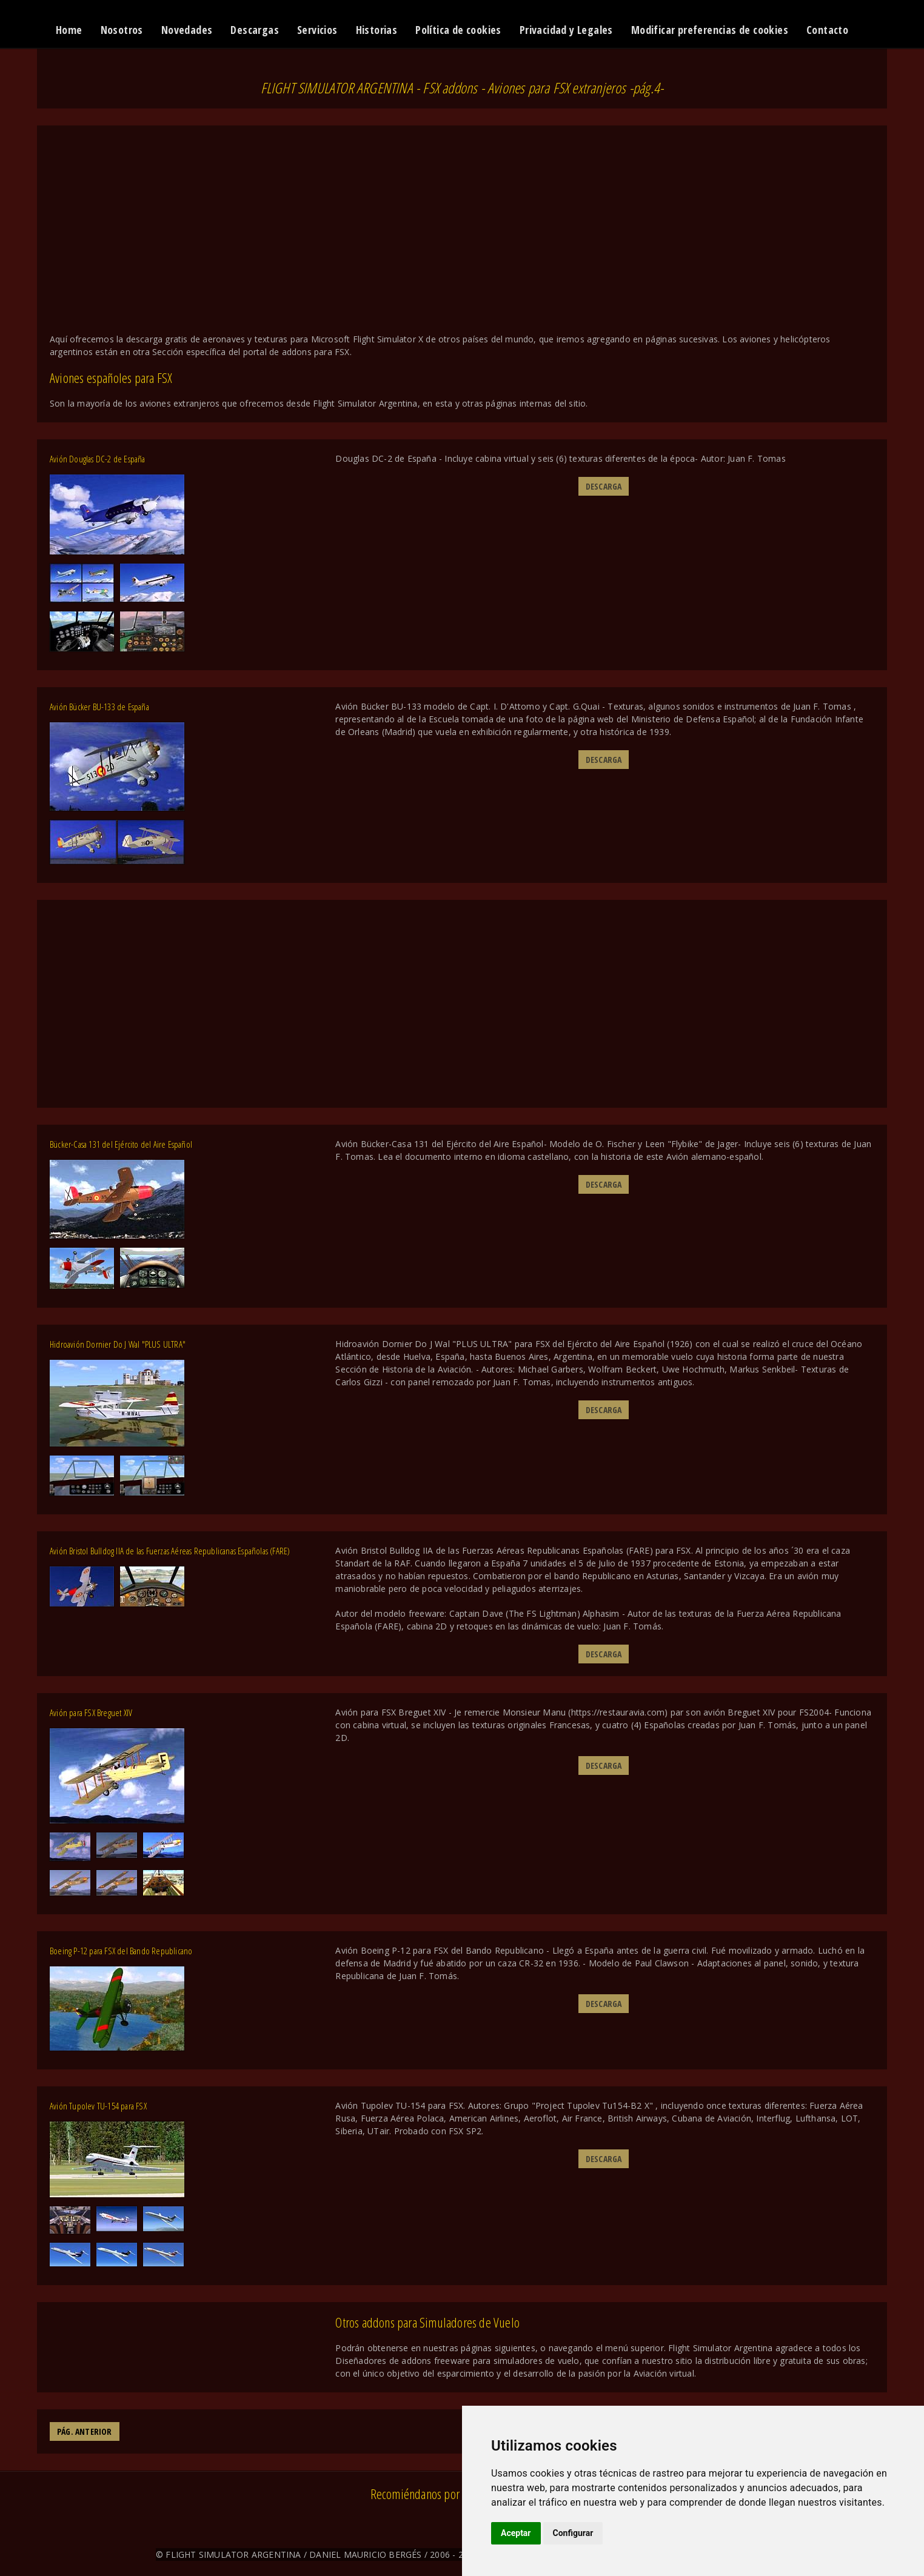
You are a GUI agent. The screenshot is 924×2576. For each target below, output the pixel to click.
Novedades (187, 29)
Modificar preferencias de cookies (709, 29)
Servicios (317, 29)
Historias (377, 29)
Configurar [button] (573, 2533)
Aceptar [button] (516, 2533)
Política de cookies (458, 29)
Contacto (827, 29)
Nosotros (122, 29)
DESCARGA (604, 486)
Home (69, 29)
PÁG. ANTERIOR (84, 2431)
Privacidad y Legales (566, 29)
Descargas (254, 29)
